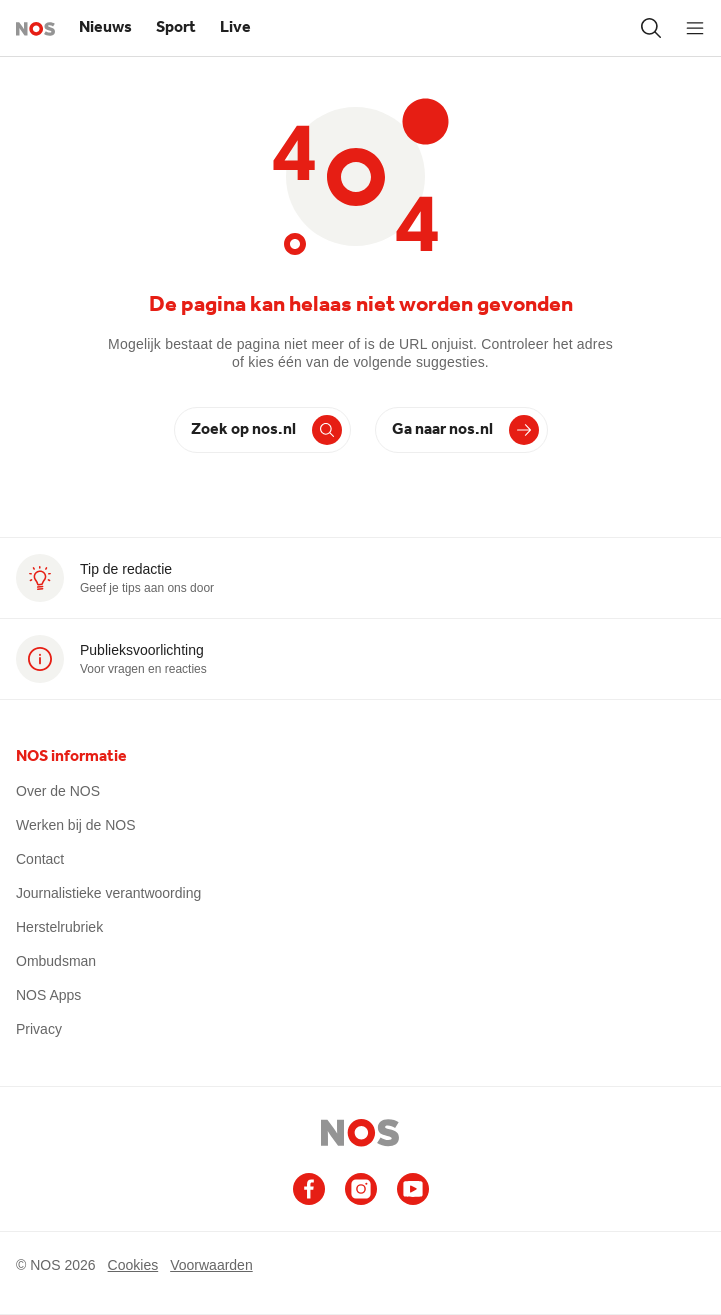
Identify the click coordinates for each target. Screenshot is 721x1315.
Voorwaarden (211, 1265)
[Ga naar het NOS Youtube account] (413, 1189)
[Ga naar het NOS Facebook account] (309, 1189)
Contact (40, 859)
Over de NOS (58, 791)
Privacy (39, 1029)
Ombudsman (56, 961)
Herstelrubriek (59, 927)
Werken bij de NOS (76, 825)
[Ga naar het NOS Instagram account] (361, 1189)
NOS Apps (48, 995)
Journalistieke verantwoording (108, 893)
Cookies (133, 1265)
